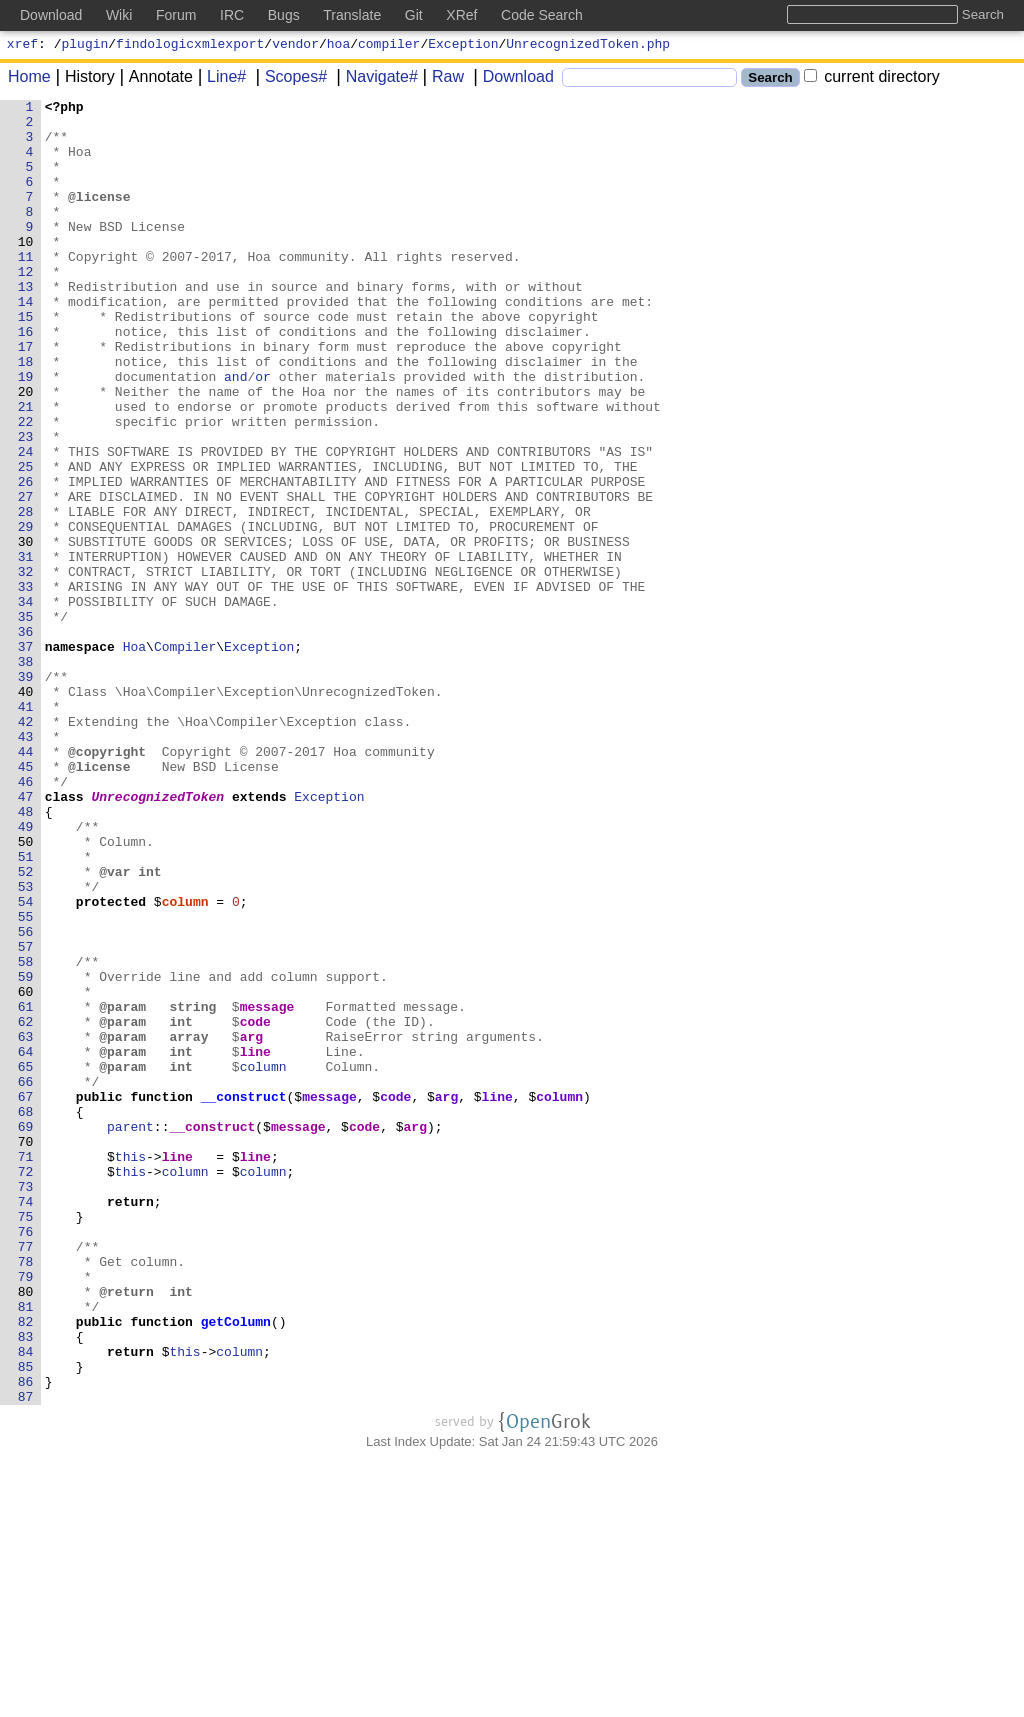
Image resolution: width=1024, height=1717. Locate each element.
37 (26, 757)
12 (26, 307)
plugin (85, 46)
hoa (338, 46)
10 (26, 271)
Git (414, 15)
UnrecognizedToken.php (588, 46)
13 (26, 325)
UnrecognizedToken (158, 937)
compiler (389, 46)
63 (26, 1225)
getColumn (236, 1567)
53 (26, 1045)
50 (26, 991)
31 (26, 649)
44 (26, 883)
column (185, 1063)
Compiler (186, 757)
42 (26, 847)
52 (26, 1027)
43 (26, 865)
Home (29, 79)
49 (26, 973)
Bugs (284, 15)
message (267, 1189)
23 (26, 505)
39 (26, 793)
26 (26, 559)
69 (26, 1333)
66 (26, 1279)
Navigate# (375, 79)
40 (26, 811)
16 (26, 379)
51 (26, 1009)
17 (26, 397)
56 (26, 1099)
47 (26, 937)
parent (131, 1333)
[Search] (649, 80)
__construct (244, 1297)
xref (22, 46)
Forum (176, 15)
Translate (352, 15)
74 (26, 1423)
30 (26, 631)
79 (26, 1513)
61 (26, 1189)
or (264, 433)
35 (26, 721)
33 (26, 685)
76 (26, 1459)
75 (26, 1441)
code (255, 1207)
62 (26, 1207)
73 (26, 1405)
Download (511, 79)
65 (26, 1261)
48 (26, 955)
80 (26, 1531)
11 (26, 289)
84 (26, 1603)
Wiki (119, 15)
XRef (461, 15)
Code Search (542, 15)
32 (26, 667)
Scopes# (289, 79)
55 (26, 1081)
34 (26, 703)
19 (26, 433)
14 (26, 343)
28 (26, 595)
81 (26, 1549)
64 (26, 1243)
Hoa (134, 757)
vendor (295, 46)
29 (26, 613)
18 (26, 415)
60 (26, 1171)
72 (26, 1387)
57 (26, 1117)
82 (26, 1567)
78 (26, 1495)
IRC (232, 15)
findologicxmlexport (190, 46)
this (130, 1369)
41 (26, 829)
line (255, 1243)
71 (26, 1369)
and (236, 433)
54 (26, 1063)
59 (26, 1153)
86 (26, 1639)
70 (26, 1351)
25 (26, 541)
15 (26, 361)
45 (26, 901)
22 (26, 487)
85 (26, 1621)
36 (26, 739)
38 (26, 775)
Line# (219, 79)
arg (251, 1225)
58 (26, 1135)
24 (26, 523)
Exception (463, 46)
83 (26, 1585)
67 (26, 1297)
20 (26, 451)
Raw (441, 79)
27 (26, 577)
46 (26, 919)
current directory (872, 79)
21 (26, 469)
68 (26, 1315)
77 (26, 1477)
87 (26, 1657)
